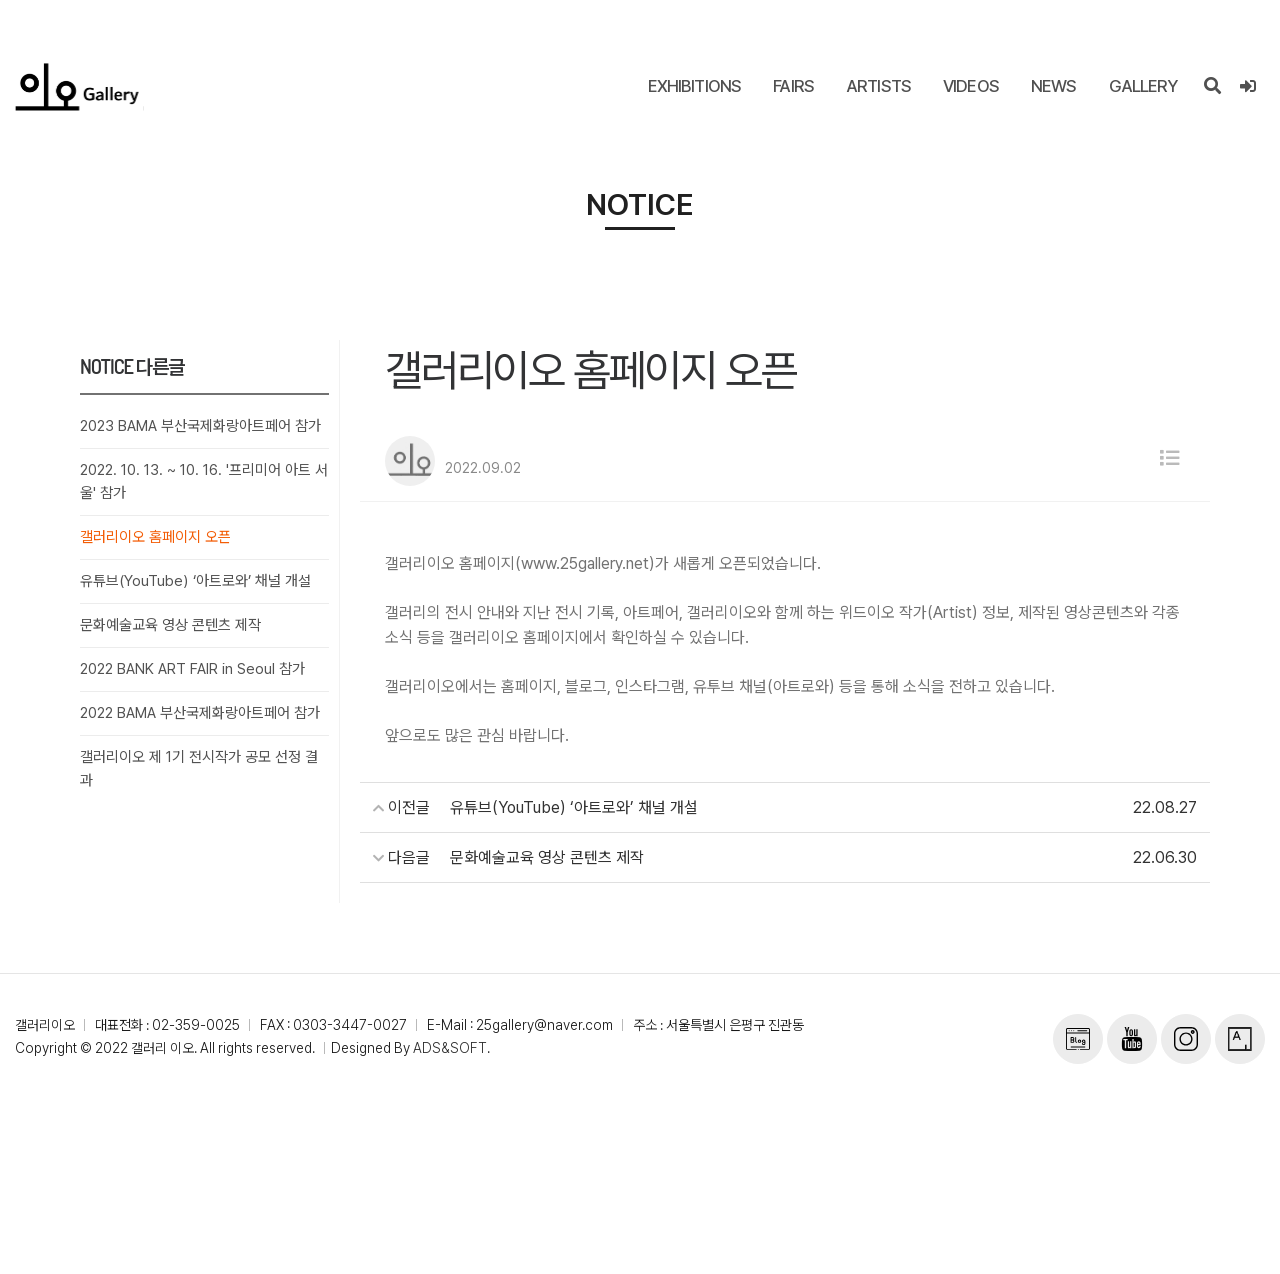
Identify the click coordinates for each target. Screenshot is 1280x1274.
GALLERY (1143, 86)
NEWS (1054, 86)
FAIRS (793, 86)
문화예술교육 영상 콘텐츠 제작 (170, 625)
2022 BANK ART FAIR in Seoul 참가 (192, 669)
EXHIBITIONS (695, 86)
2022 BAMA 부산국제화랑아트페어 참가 (200, 713)
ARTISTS (878, 86)
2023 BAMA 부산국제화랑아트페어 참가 (200, 426)
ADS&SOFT (450, 1048)
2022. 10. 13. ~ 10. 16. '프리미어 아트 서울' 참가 (204, 481)
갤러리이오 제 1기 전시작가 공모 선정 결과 (199, 768)
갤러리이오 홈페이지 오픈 (155, 537)
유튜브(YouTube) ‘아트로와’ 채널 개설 (195, 581)
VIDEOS (971, 86)
